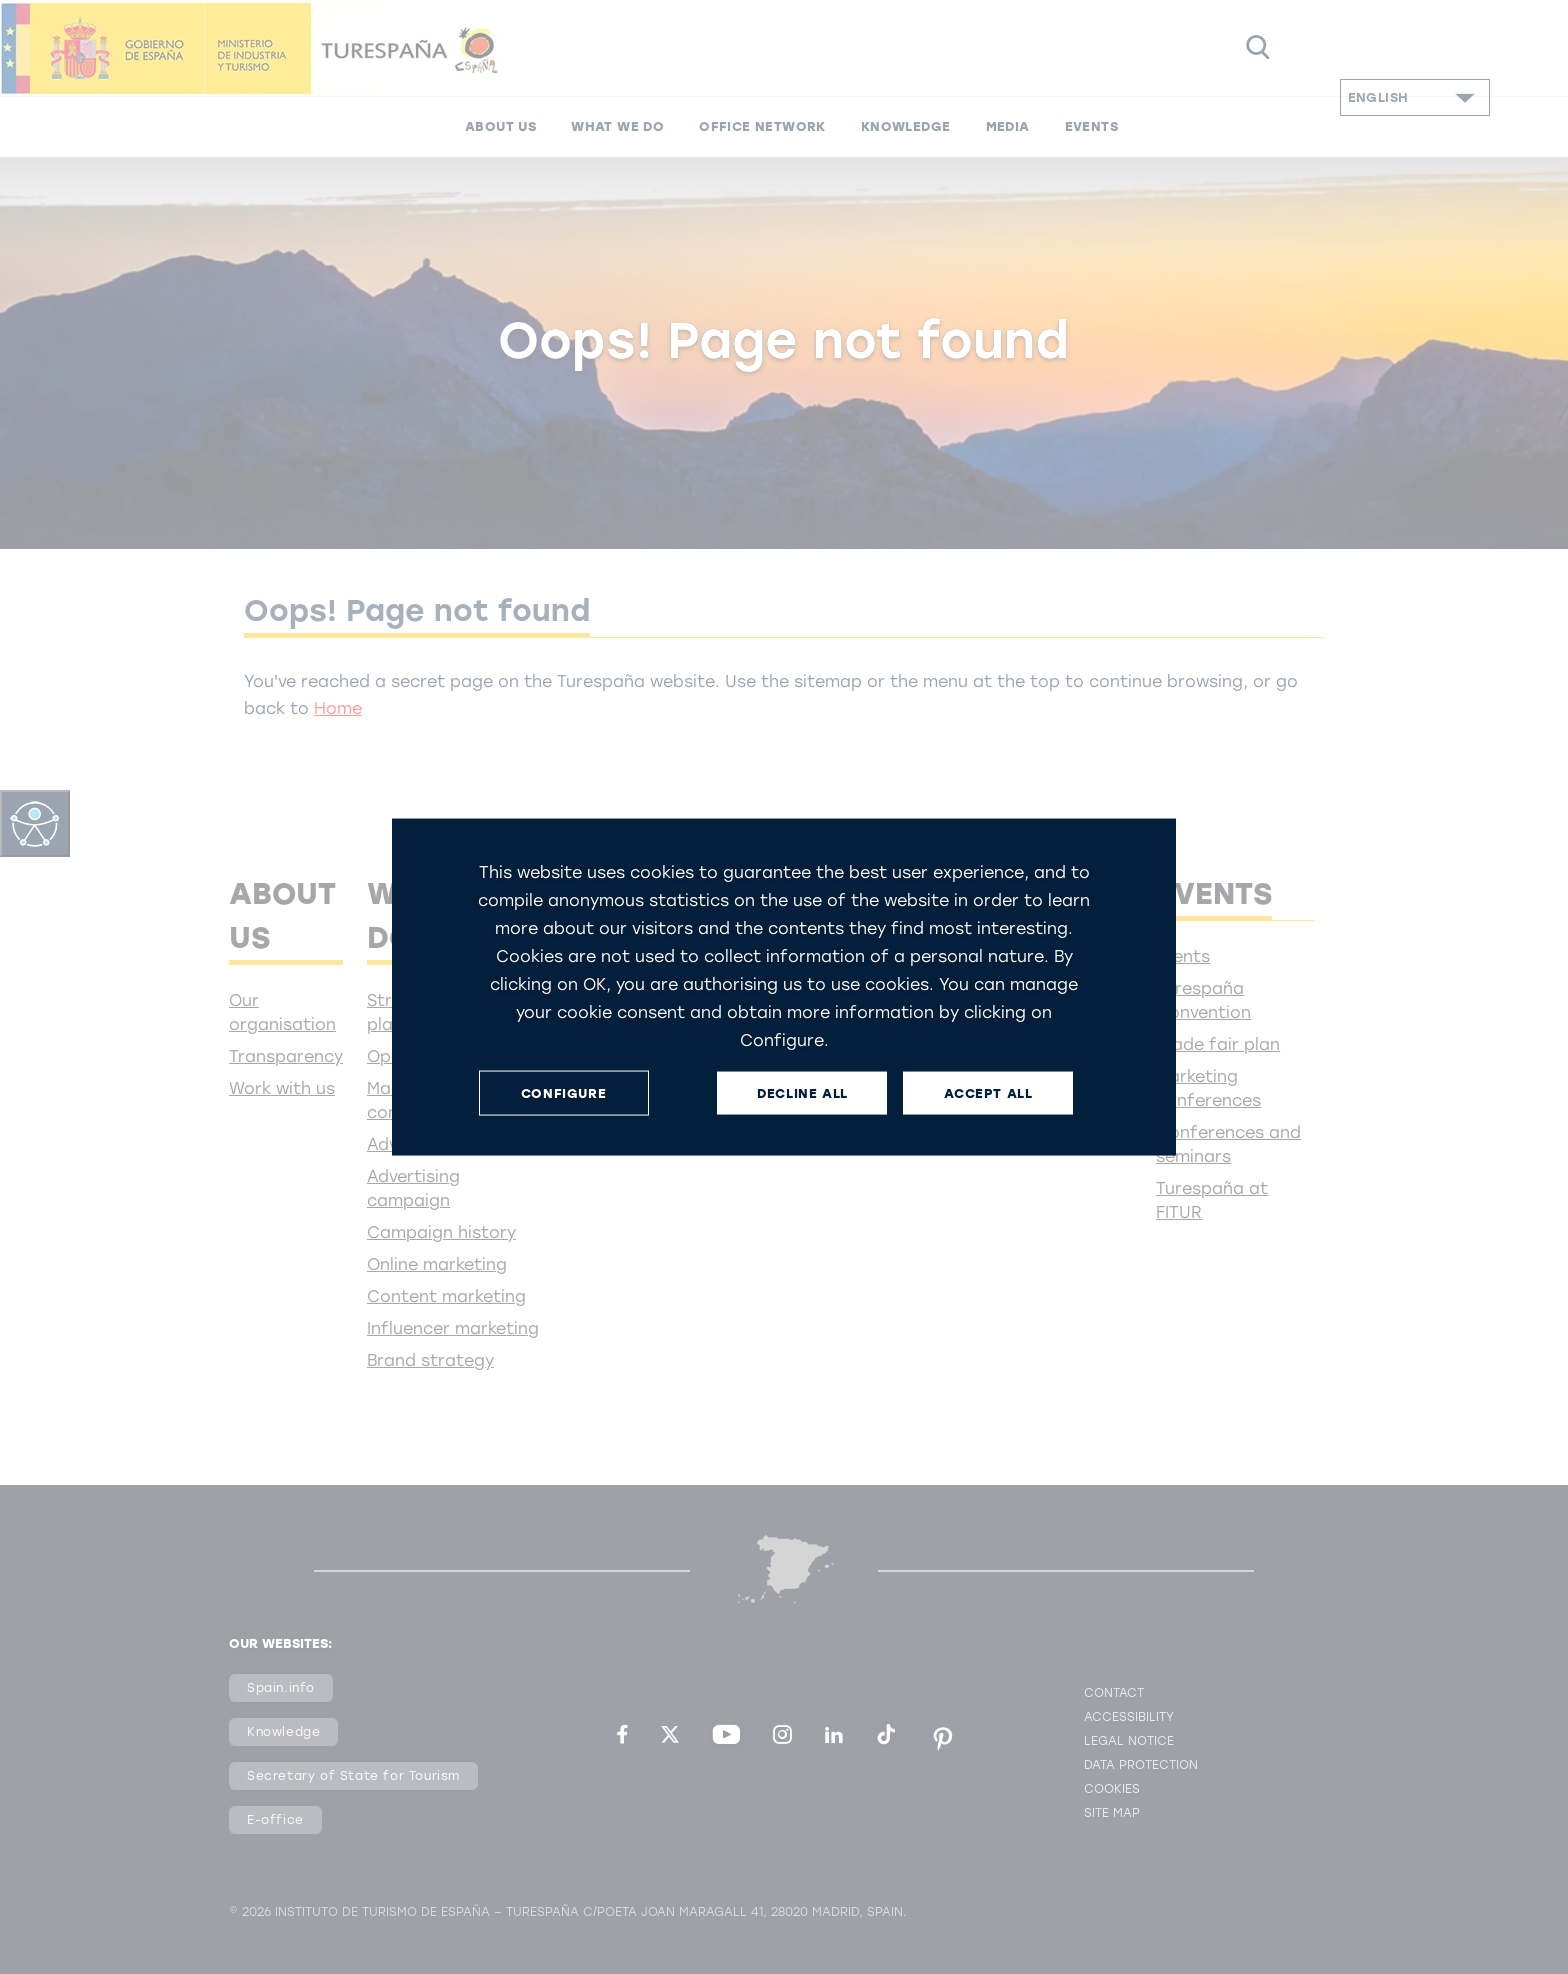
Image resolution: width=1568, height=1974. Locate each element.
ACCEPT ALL (988, 1092)
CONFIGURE (563, 1092)
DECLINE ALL (802, 1092)
